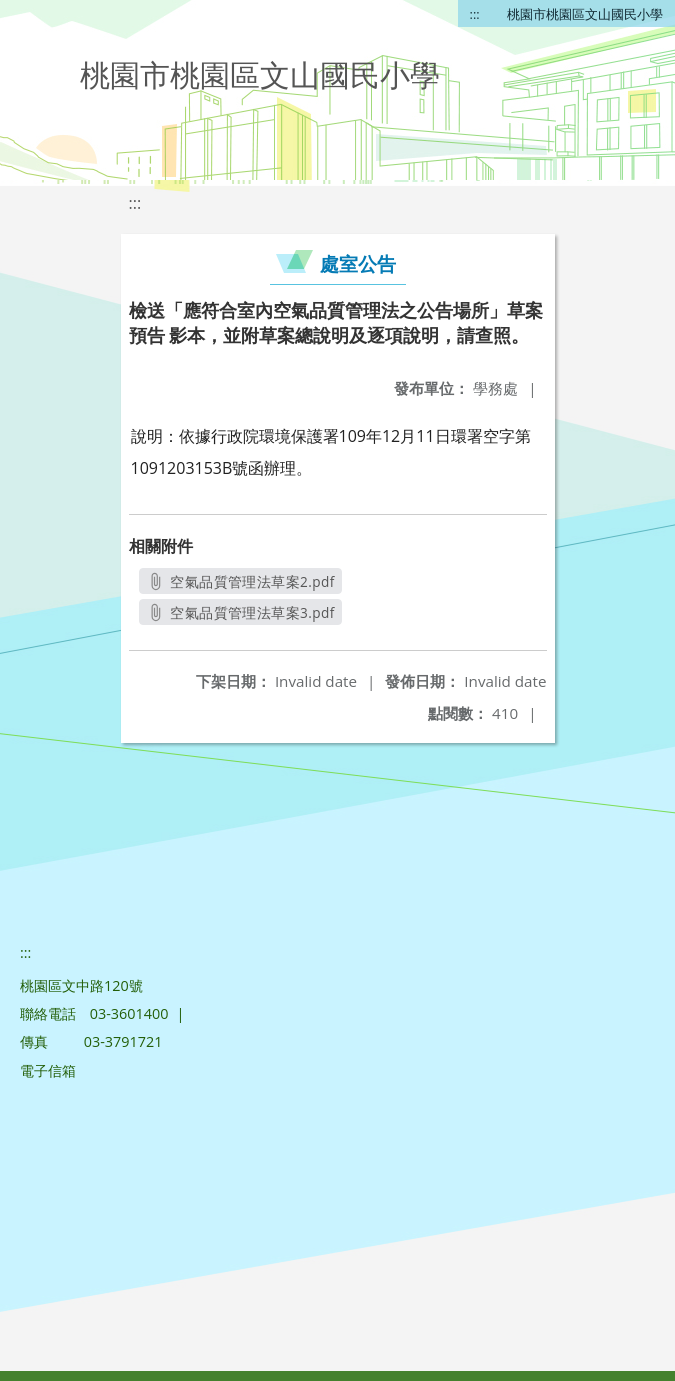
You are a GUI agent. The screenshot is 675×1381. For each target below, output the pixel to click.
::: (475, 14)
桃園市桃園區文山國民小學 (585, 14)
